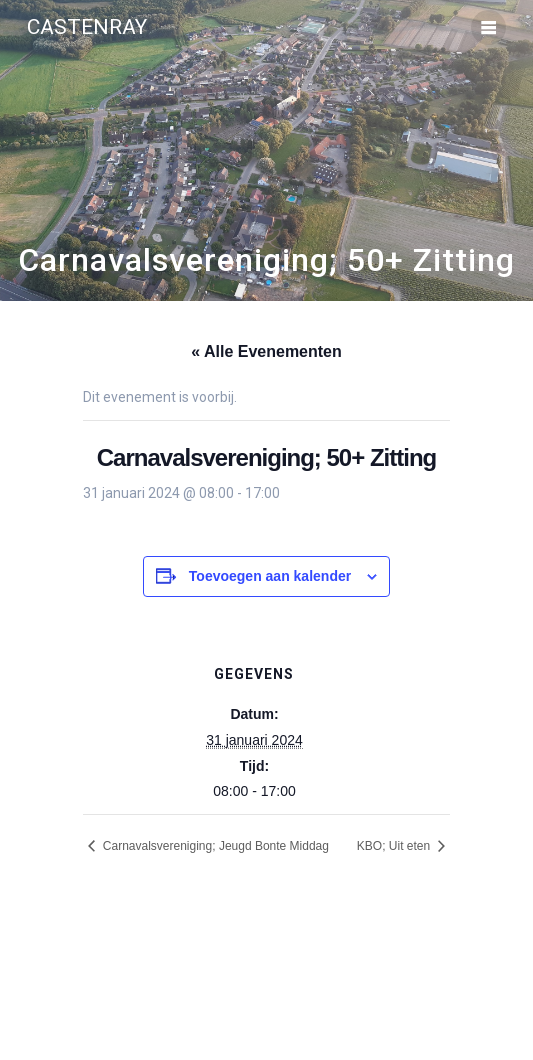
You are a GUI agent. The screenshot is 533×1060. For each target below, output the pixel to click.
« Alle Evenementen (266, 351)
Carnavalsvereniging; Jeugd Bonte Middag (213, 846)
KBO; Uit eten (395, 846)
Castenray (87, 27)
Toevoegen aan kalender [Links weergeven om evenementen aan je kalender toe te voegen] (270, 576)
